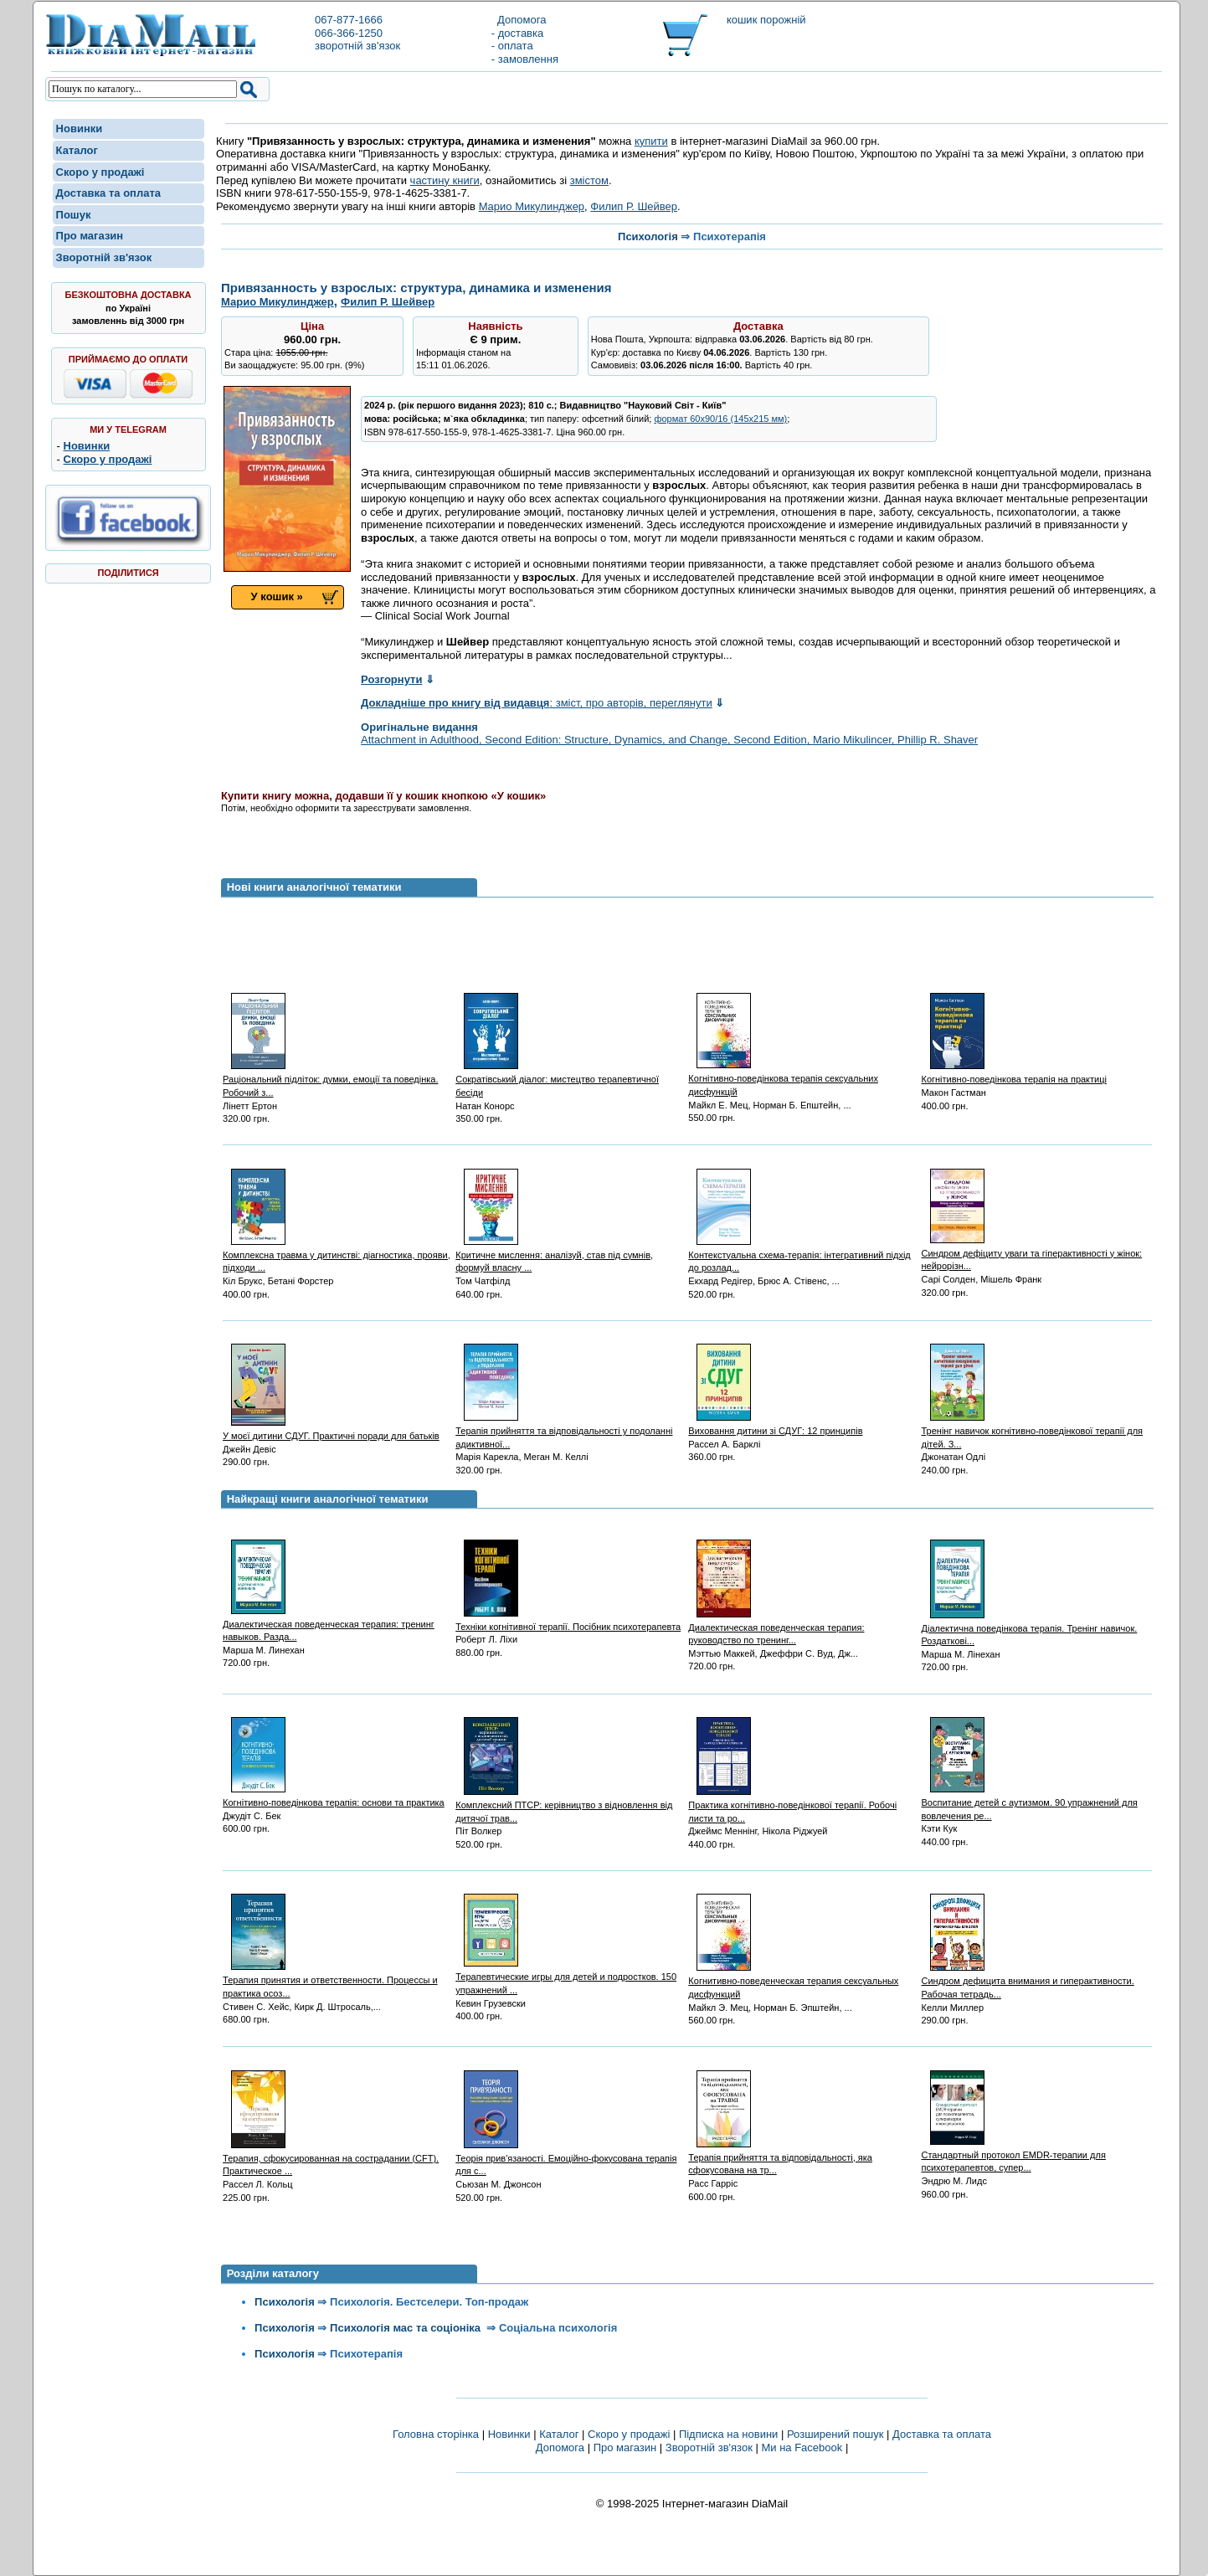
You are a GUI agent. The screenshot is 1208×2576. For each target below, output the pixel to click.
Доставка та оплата (108, 193)
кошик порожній (766, 19)
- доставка (517, 33)
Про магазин (90, 235)
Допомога (519, 19)
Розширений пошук (835, 2434)
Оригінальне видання (419, 727)
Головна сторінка (436, 2434)
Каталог (77, 150)
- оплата (512, 45)
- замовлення (524, 59)
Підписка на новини (730, 2434)
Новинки (79, 128)
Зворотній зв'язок (104, 257)
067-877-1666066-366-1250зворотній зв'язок (357, 32)
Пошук (73, 214)
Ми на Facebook (801, 2447)
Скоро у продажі (100, 172)
